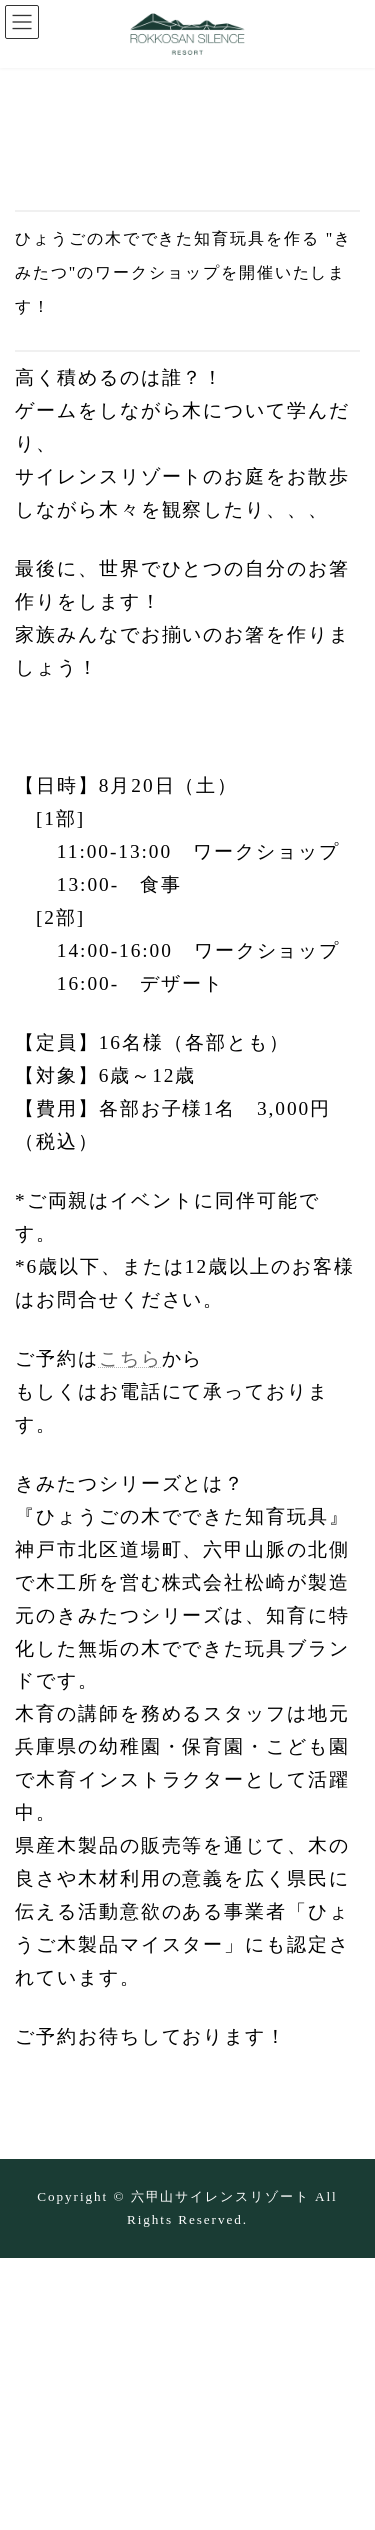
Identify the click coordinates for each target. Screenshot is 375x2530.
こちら (130, 1358)
